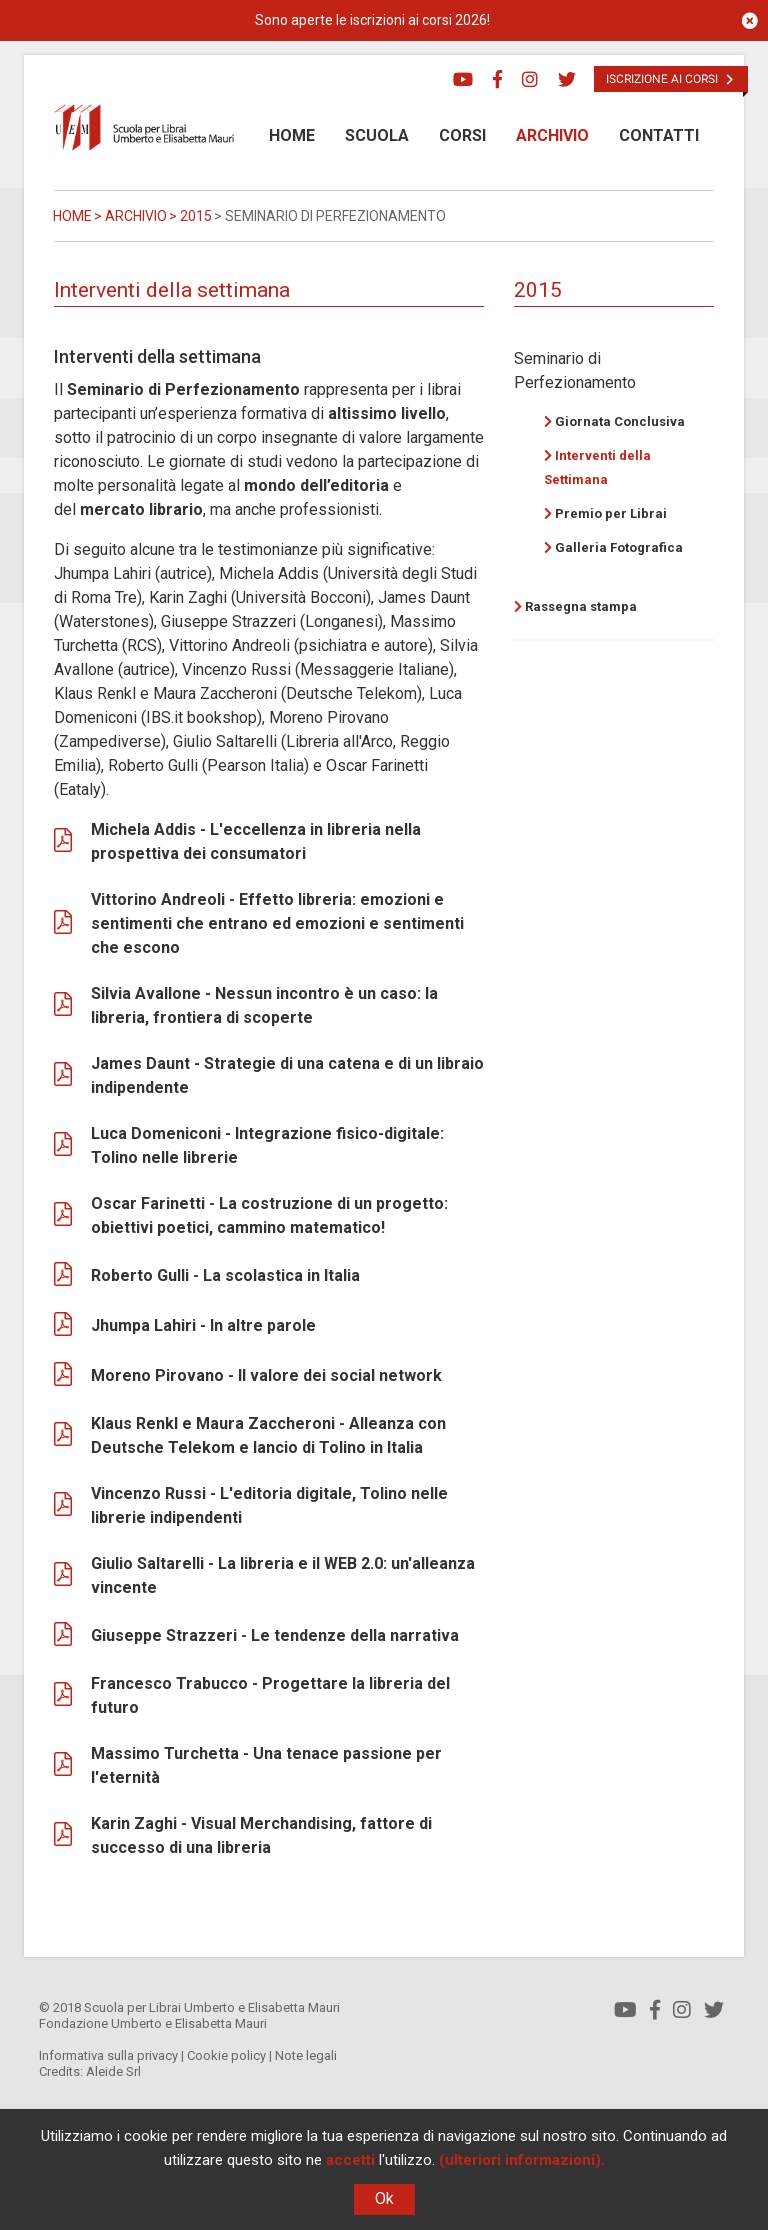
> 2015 (189, 216)
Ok (384, 2198)
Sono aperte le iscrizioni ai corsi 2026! (372, 20)
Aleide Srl (113, 2071)
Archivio (552, 135)
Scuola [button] (377, 135)
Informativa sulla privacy (108, 2055)
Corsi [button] (462, 135)
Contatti (659, 135)
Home (292, 135)
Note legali (306, 2055)
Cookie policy (226, 2055)
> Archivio (129, 216)
